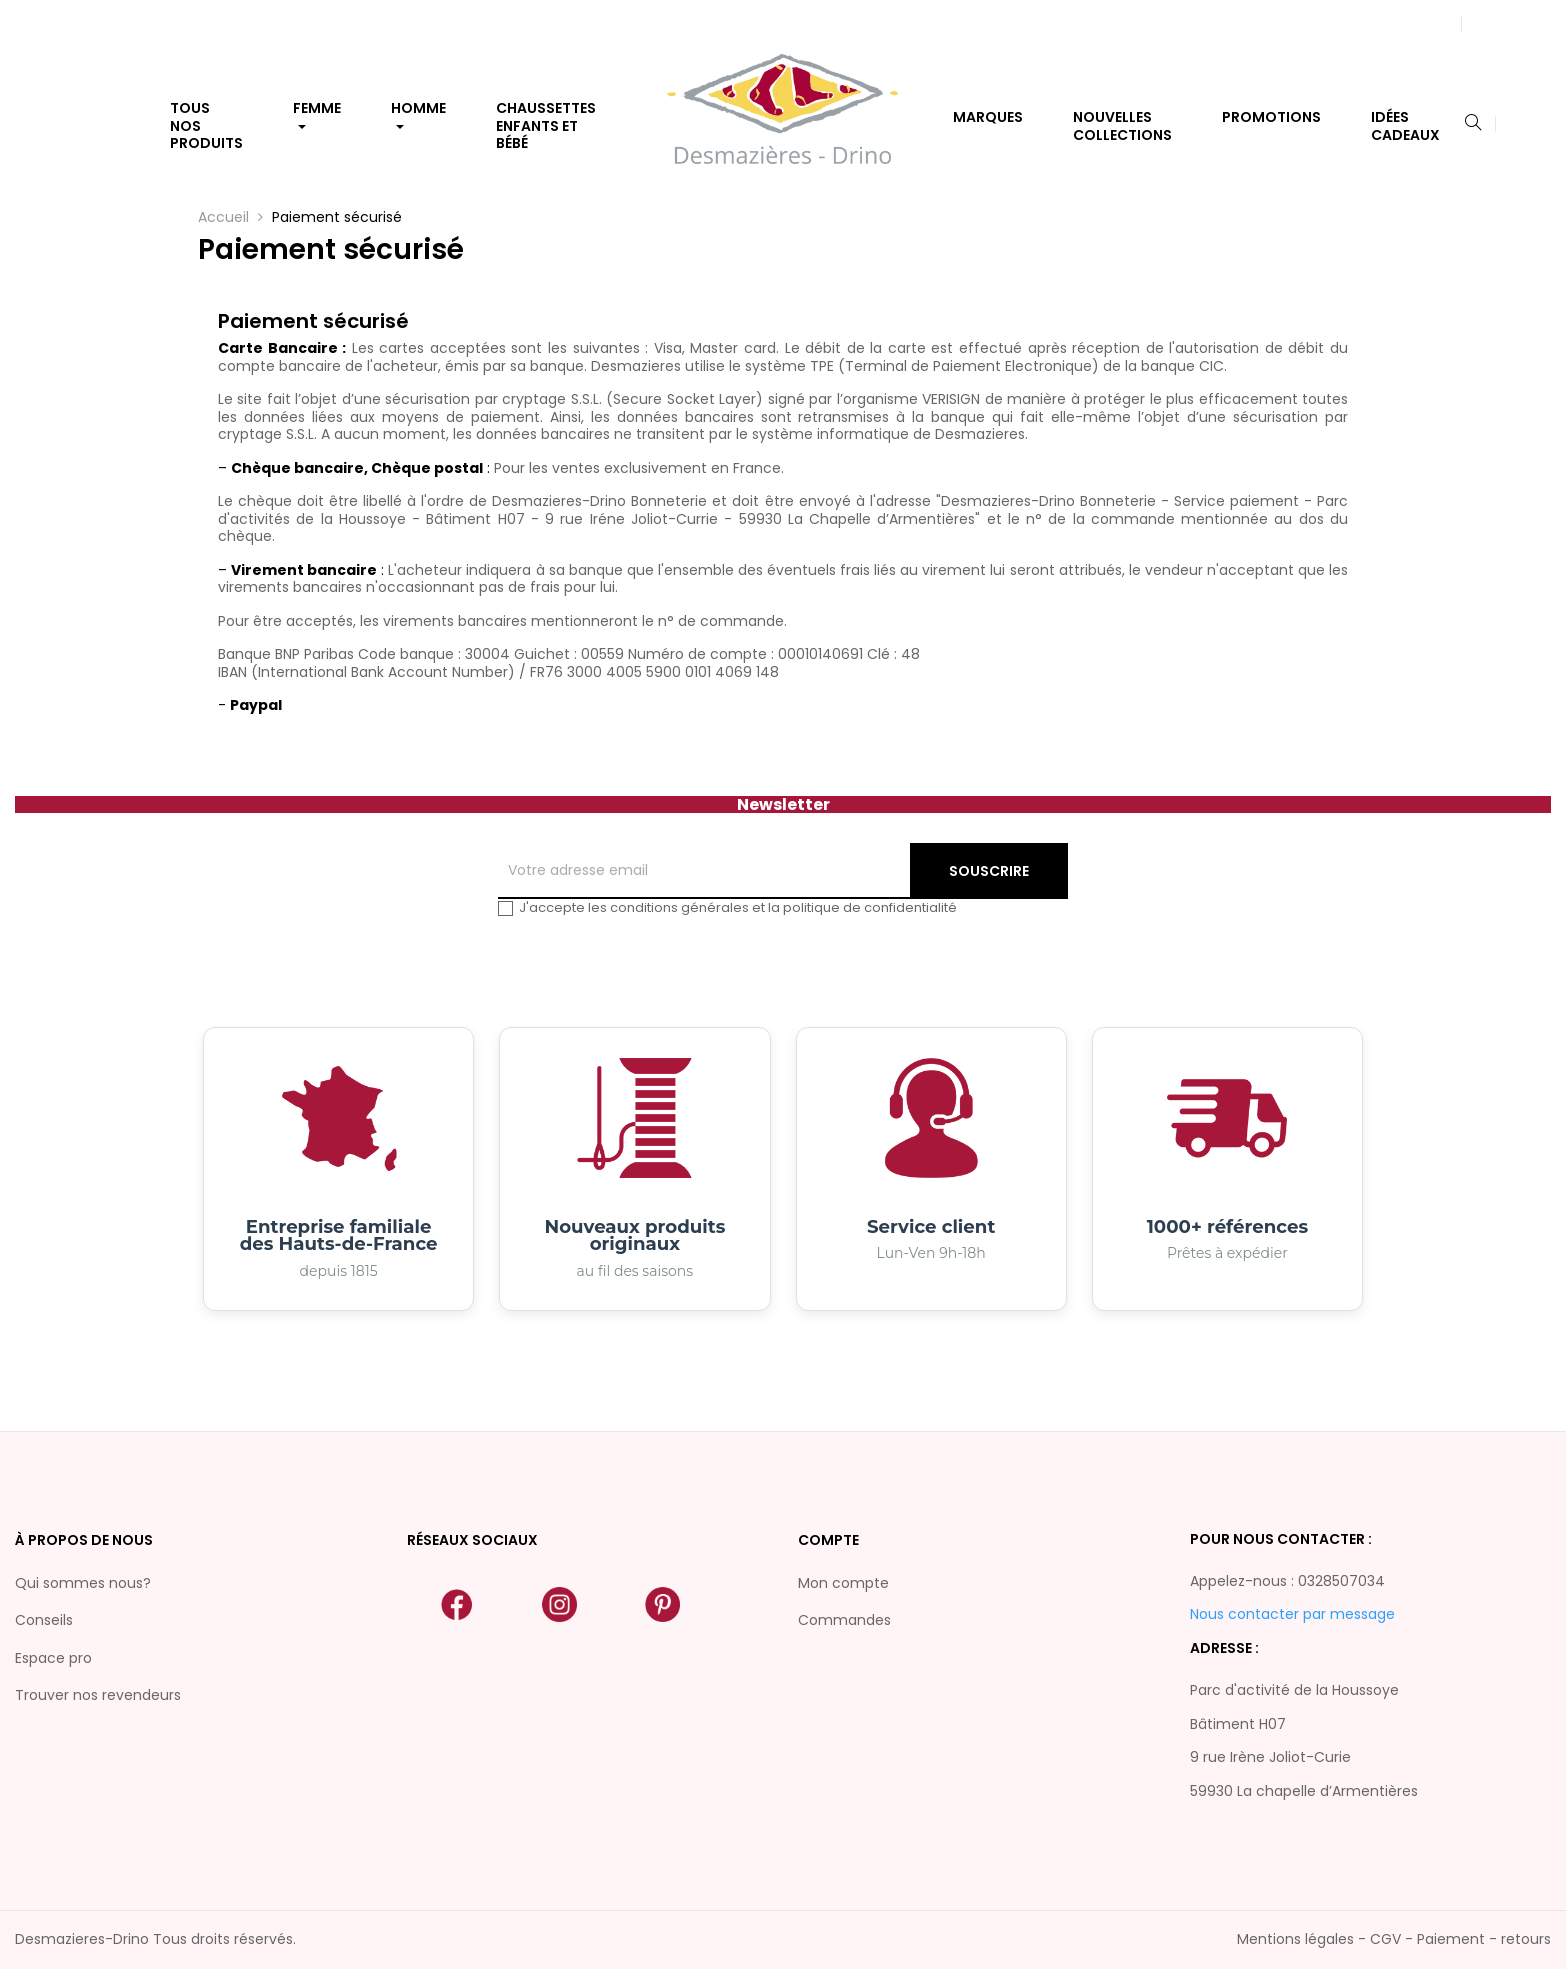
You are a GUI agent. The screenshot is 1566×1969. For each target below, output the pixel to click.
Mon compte (843, 1583)
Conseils (44, 1620)
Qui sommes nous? (83, 1583)
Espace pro (53, 1658)
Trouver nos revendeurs (98, 1695)
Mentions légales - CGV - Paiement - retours (1394, 1939)
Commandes (844, 1620)
